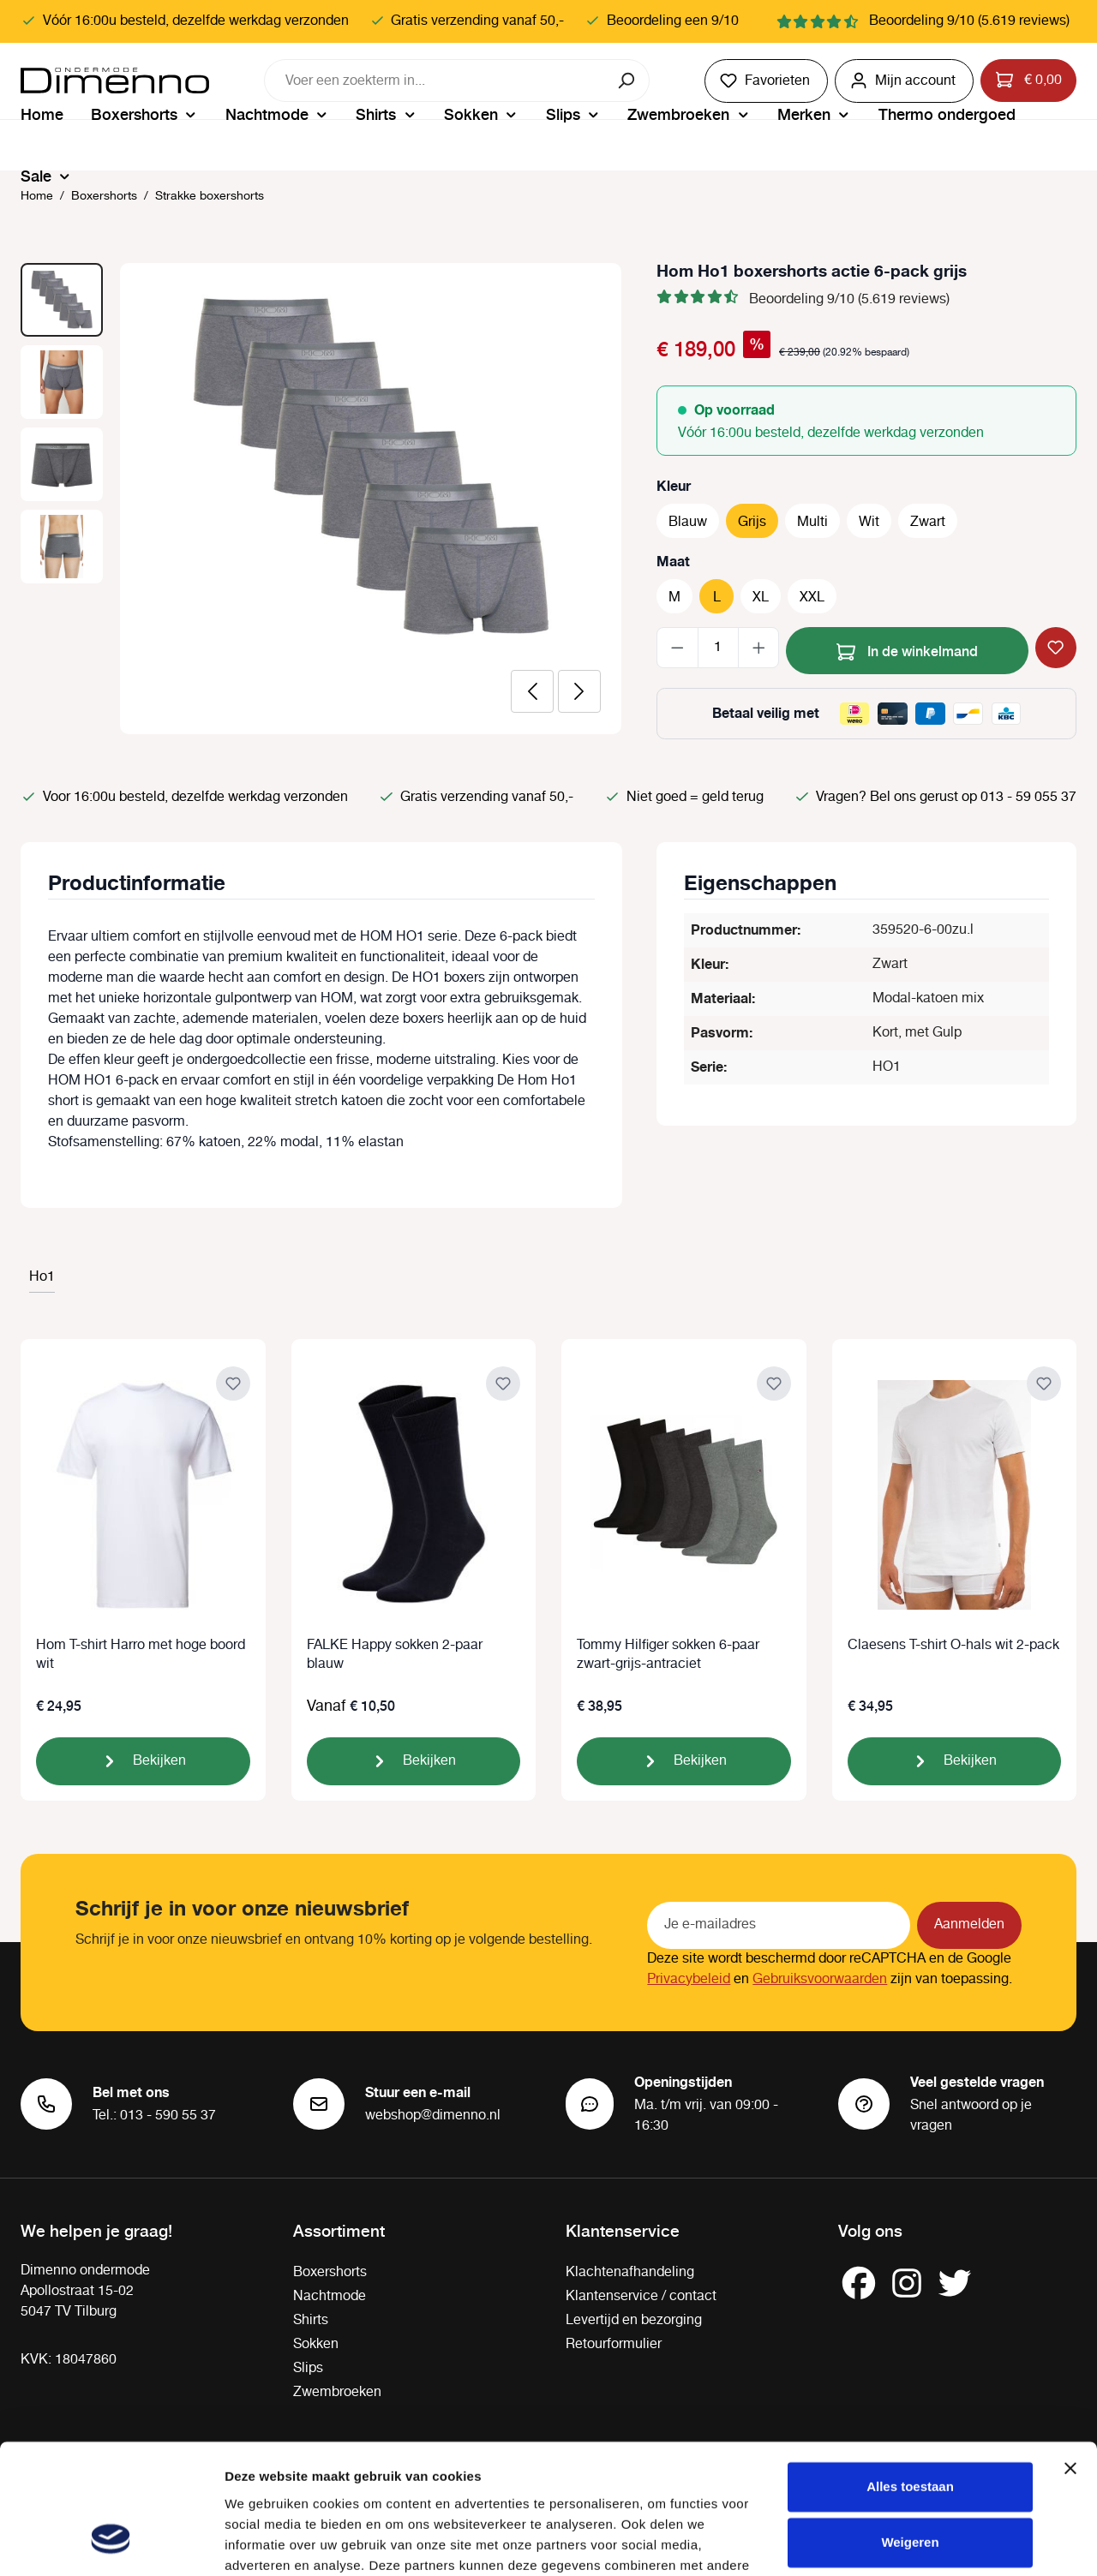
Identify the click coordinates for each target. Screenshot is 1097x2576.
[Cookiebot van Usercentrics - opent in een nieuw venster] (111, 2542)
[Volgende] (579, 691)
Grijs (752, 522)
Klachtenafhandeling (630, 2272)
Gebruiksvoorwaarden (819, 1979)
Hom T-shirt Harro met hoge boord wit (140, 1655)
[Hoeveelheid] (718, 647)
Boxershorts (330, 2272)
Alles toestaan (910, 2375)
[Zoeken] (628, 80)
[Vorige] (532, 691)
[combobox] (435, 80)
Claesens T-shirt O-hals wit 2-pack (953, 1646)
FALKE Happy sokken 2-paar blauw (395, 1655)
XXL (812, 597)
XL (760, 597)
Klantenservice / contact (641, 2296)
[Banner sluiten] (1070, 2357)
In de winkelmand (907, 648)
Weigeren (909, 2431)
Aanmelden (969, 1924)
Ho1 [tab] (42, 1277)
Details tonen (265, 2542)
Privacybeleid (688, 1979)
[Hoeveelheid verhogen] (759, 647)
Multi (812, 522)
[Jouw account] (904, 81)
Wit (869, 522)
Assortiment (339, 2230)
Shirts (310, 2320)
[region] (321, 498)
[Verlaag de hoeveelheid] (677, 647)
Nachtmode (329, 2296)
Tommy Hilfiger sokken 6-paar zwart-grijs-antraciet (668, 1655)
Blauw (687, 522)
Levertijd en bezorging (634, 2320)
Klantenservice (623, 2230)
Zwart (927, 522)
